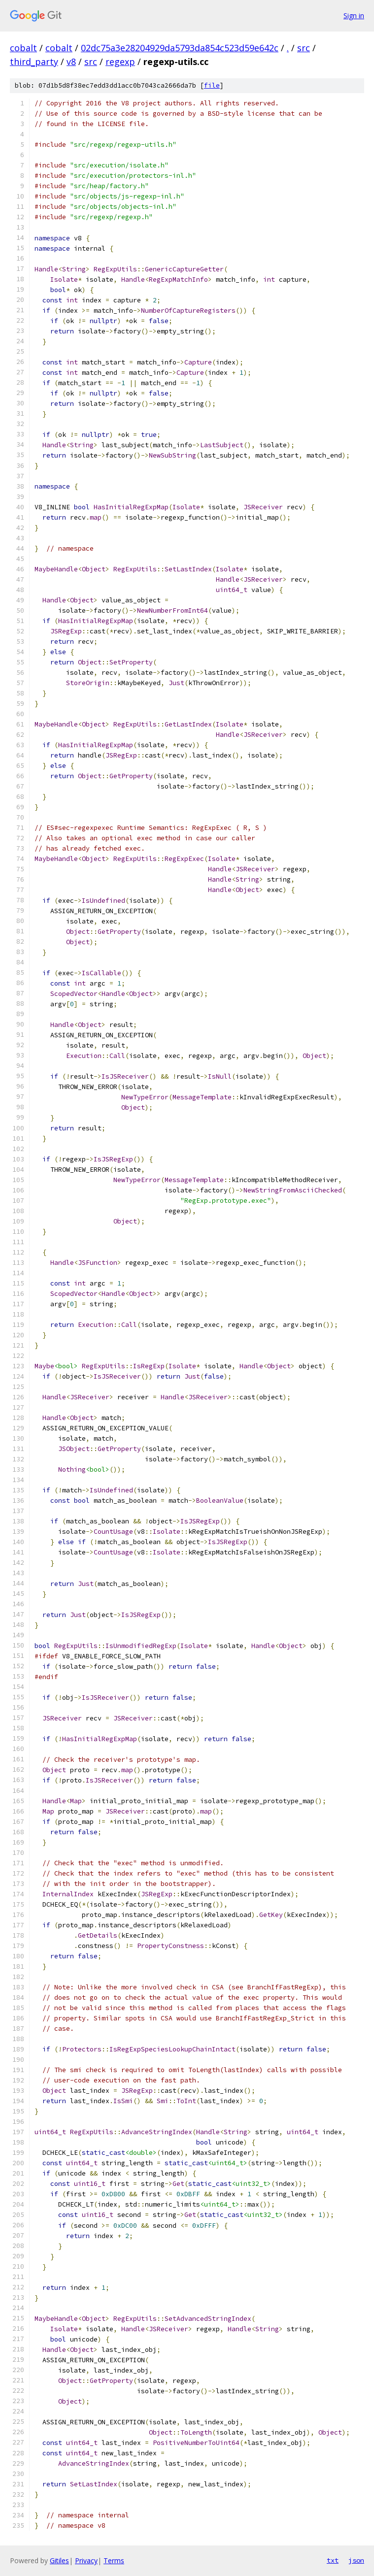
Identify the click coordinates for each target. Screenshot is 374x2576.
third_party (34, 61)
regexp (120, 61)
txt (333, 2560)
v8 (71, 61)
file (212, 85)
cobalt (23, 48)
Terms (113, 2560)
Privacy (86, 2560)
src (303, 48)
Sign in (353, 15)
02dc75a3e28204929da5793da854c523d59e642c (179, 48)
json (356, 2560)
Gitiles (59, 2560)
